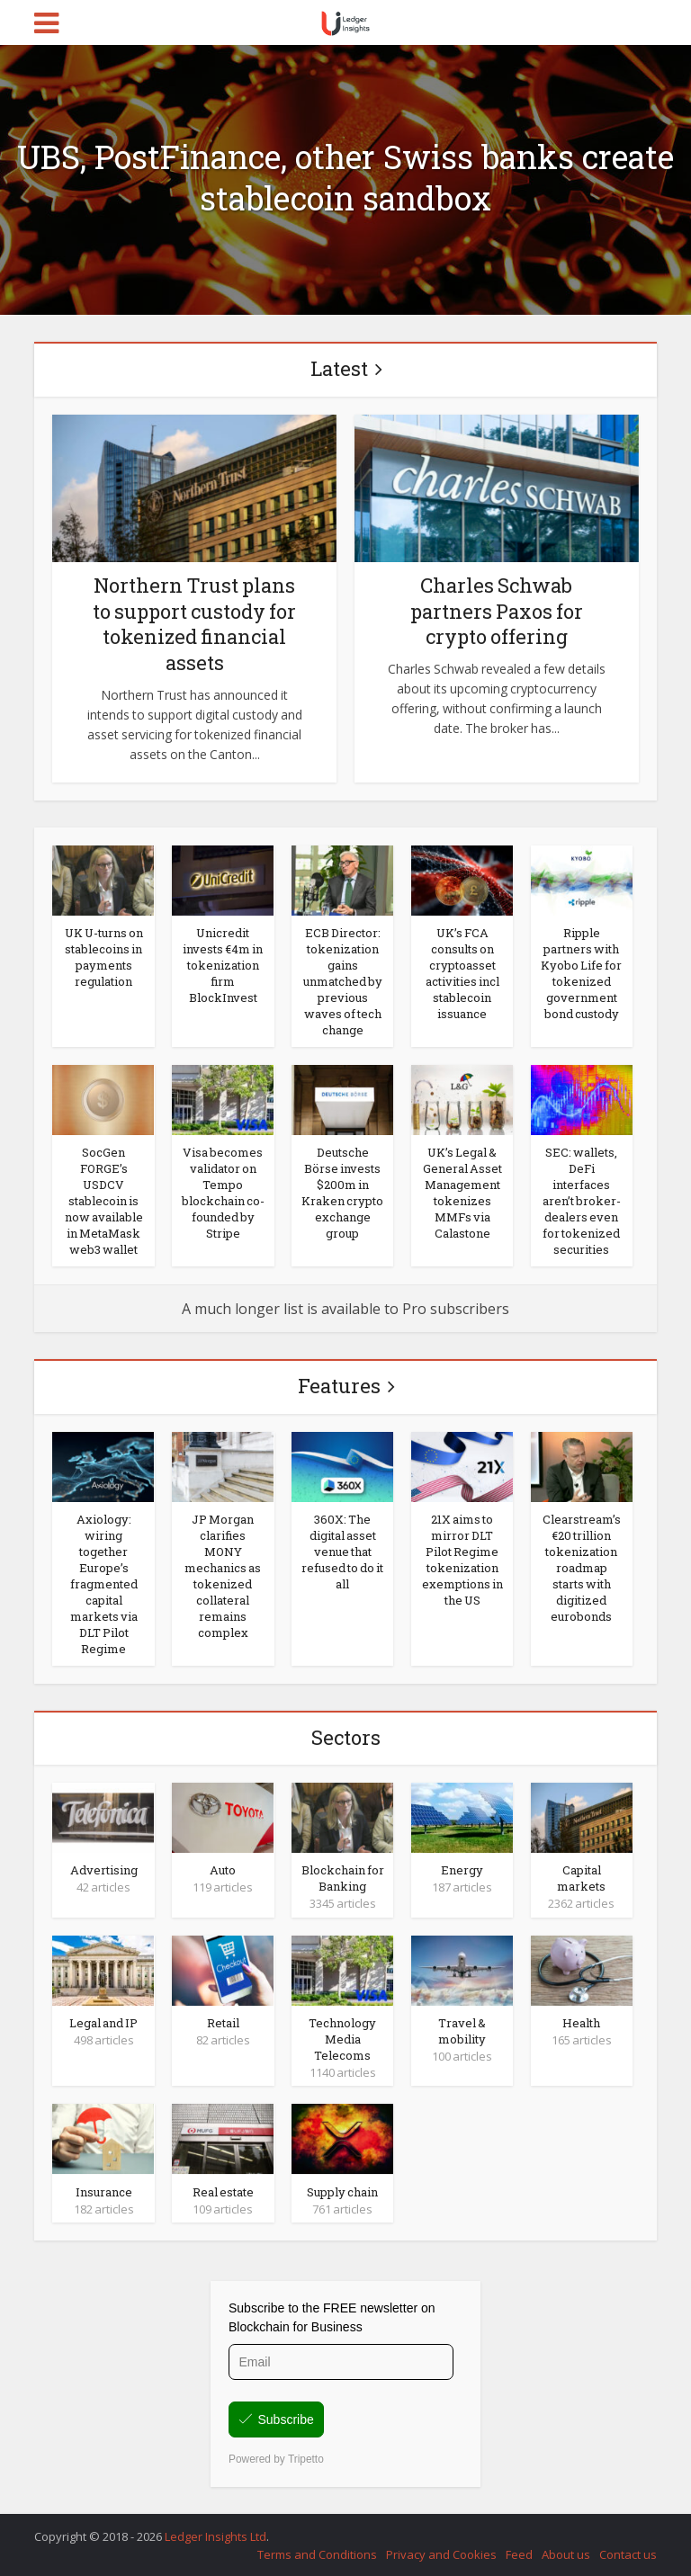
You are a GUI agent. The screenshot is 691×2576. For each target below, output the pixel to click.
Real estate (223, 2192)
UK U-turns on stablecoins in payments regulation (104, 957)
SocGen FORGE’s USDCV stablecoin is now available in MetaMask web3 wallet (104, 1200)
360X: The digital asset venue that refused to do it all (342, 1551)
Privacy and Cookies (441, 2554)
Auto (223, 1870)
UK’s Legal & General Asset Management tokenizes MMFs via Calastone (462, 1192)
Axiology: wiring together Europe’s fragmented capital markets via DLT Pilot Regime (104, 1584)
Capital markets (581, 1878)
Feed (519, 2554)
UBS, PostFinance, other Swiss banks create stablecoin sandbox (345, 177)
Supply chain (342, 2192)
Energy (462, 1870)
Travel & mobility (462, 2031)
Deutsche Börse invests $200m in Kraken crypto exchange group (342, 1192)
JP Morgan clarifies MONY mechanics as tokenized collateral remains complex (222, 1576)
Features (339, 1386)
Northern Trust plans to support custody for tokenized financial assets (194, 623)
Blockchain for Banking (342, 1878)
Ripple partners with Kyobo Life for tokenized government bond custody (581, 973)
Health (581, 2023)
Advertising (104, 1870)
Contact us (628, 2554)
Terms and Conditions (317, 2554)
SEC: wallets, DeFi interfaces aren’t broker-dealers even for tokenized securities (582, 1200)
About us (566, 2554)
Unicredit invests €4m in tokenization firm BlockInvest (223, 965)
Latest (339, 368)
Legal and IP (103, 2023)
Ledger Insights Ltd (215, 2536)
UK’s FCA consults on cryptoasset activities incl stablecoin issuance (462, 973)
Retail (223, 2023)
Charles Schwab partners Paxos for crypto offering (496, 610)
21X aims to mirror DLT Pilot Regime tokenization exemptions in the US (462, 1559)
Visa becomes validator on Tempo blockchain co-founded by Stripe (223, 1192)
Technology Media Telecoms (342, 2039)
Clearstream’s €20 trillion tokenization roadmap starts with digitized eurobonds (582, 1567)
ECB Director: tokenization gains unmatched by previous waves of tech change (342, 981)
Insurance (104, 2192)
